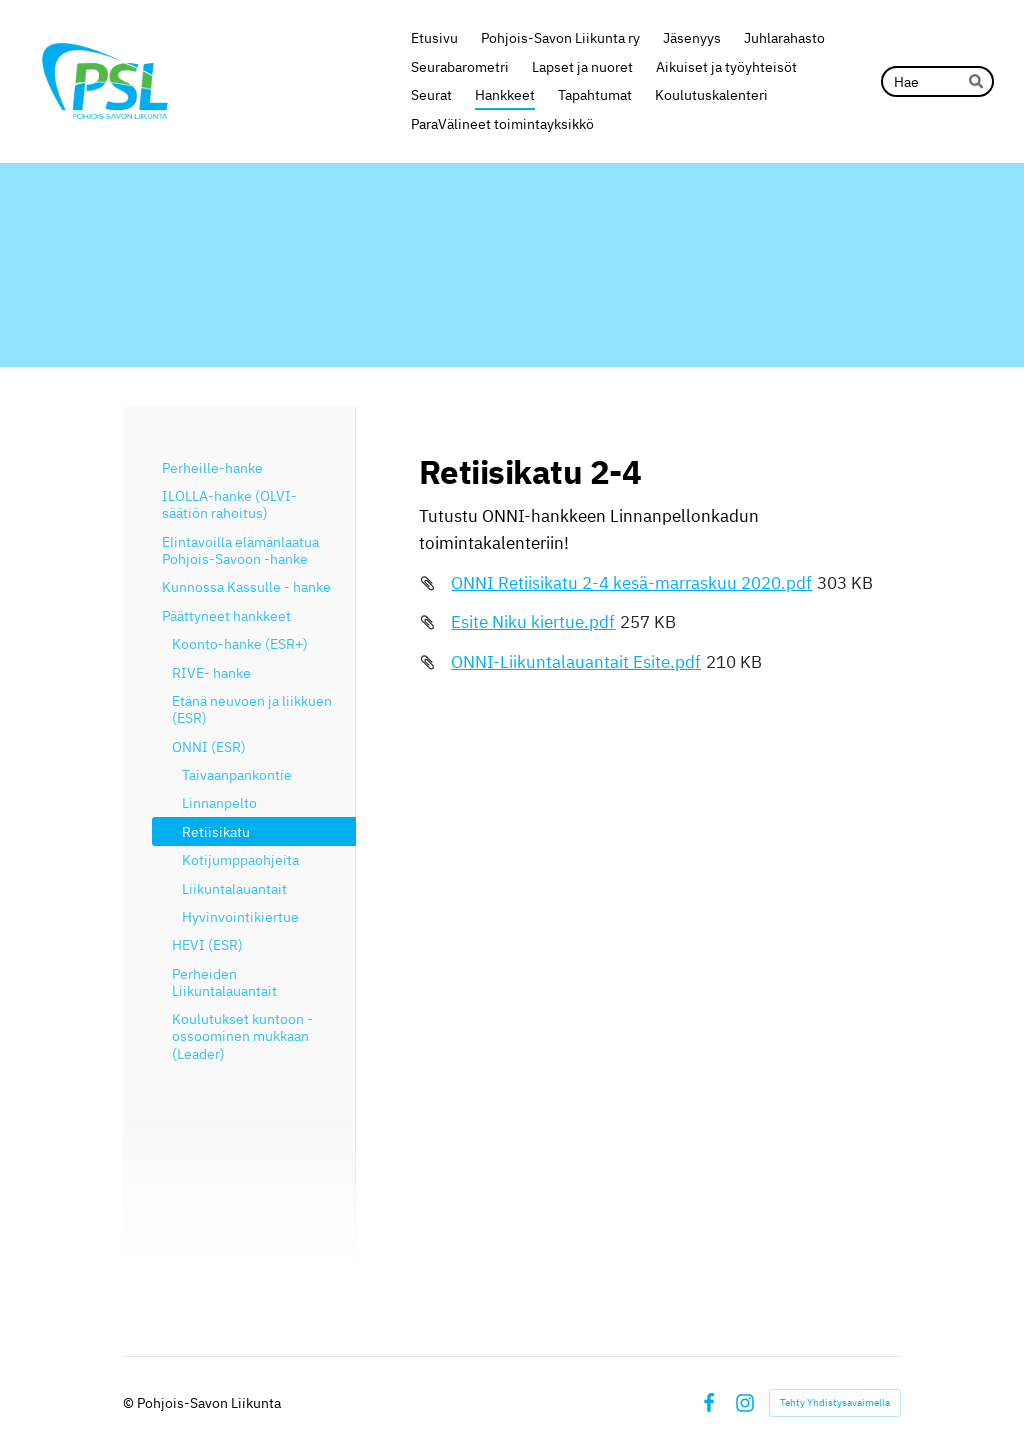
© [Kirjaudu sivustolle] (130, 1402)
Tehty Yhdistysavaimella (835, 1402)
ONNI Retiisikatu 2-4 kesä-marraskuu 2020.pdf (631, 583)
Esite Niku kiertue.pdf (533, 622)
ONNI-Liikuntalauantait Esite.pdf (576, 662)
